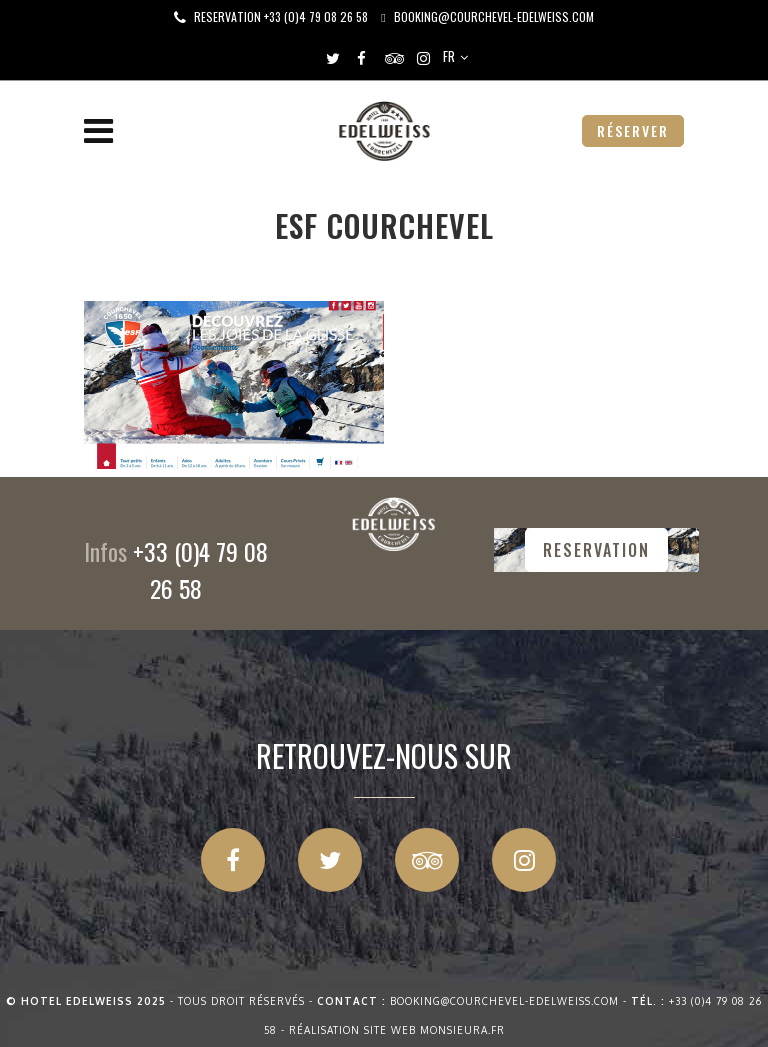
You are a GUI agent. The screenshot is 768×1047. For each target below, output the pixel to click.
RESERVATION (596, 550)
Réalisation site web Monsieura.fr (397, 1030)
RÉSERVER (633, 130)
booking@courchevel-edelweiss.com (494, 16)
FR (449, 56)
